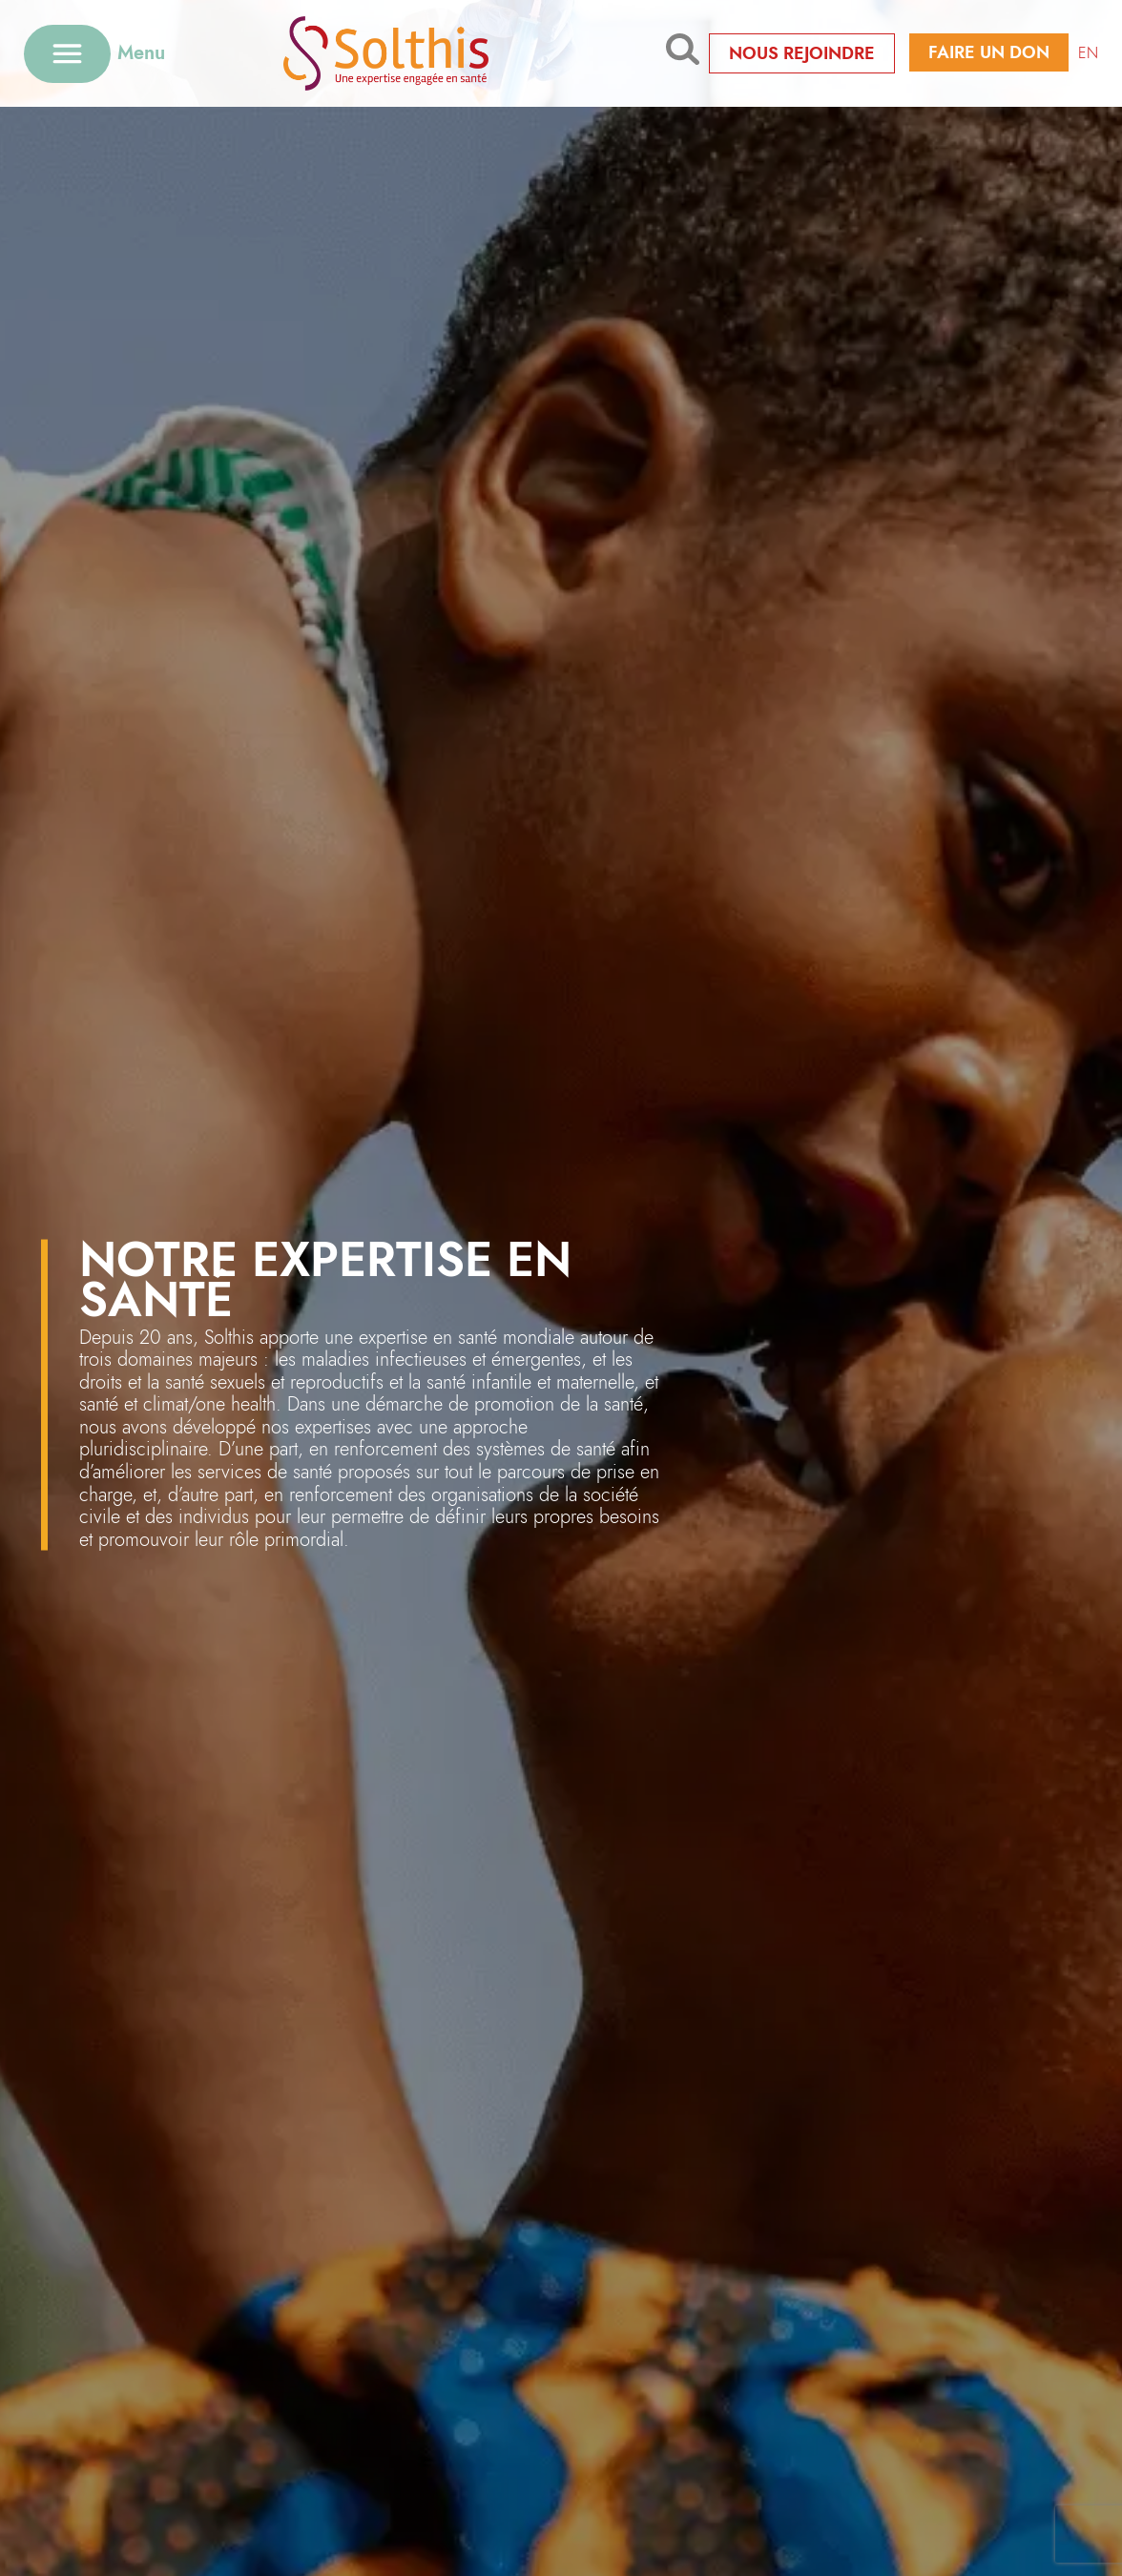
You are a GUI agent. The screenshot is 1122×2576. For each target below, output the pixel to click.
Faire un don (988, 52)
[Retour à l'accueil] (415, 53)
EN (1088, 53)
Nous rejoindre (802, 53)
